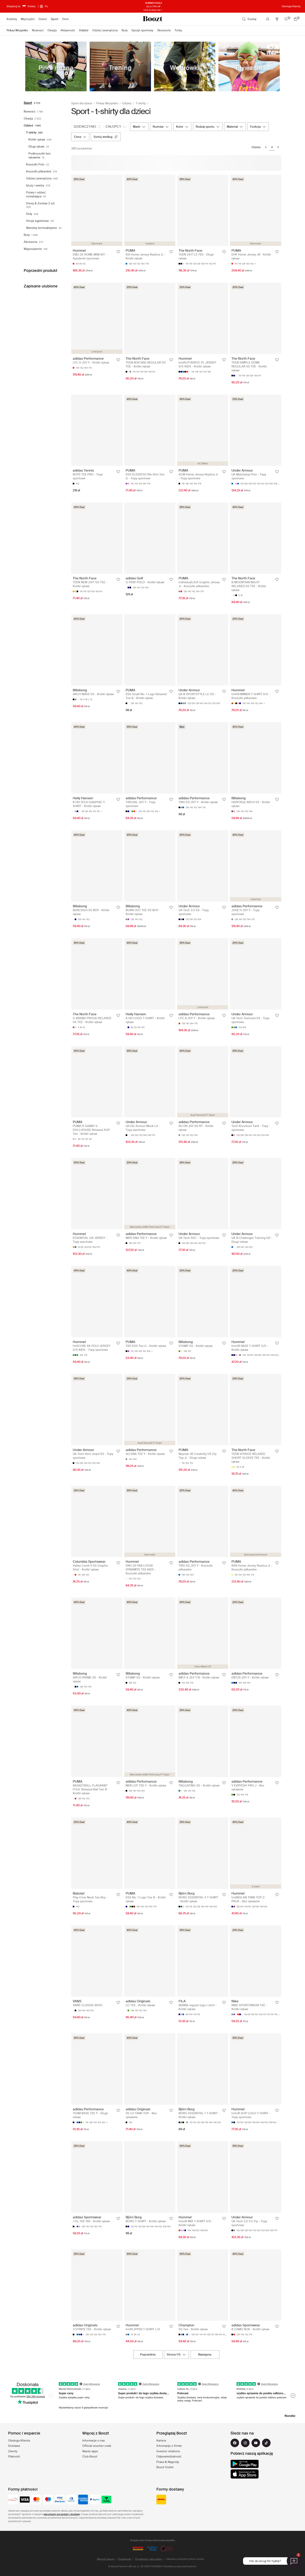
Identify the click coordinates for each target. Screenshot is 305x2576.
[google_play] (245, 2464)
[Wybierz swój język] (43, 6)
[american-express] (83, 2500)
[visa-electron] (60, 2500)
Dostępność (124, 2559)
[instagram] (245, 2443)
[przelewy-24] (13, 2500)
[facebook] (235, 2443)
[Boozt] (152, 19)
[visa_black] (25, 2500)
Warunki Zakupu (105, 2559)
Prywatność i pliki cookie (148, 2559)
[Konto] (267, 19)
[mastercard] (36, 2500)
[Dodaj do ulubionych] (118, 252)
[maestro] (48, 2500)
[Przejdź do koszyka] (295, 19)
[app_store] (245, 2474)
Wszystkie (290, 2415)
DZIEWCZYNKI (87, 126)
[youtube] (256, 2443)
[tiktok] (266, 2443)
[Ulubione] (286, 19)
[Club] (277, 19)
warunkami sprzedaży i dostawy (62, 2514)
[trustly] (106, 2500)
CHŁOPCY (116, 126)
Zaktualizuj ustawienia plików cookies (185, 2559)
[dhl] (161, 2500)
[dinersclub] (71, 2500)
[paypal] (95, 2500)
